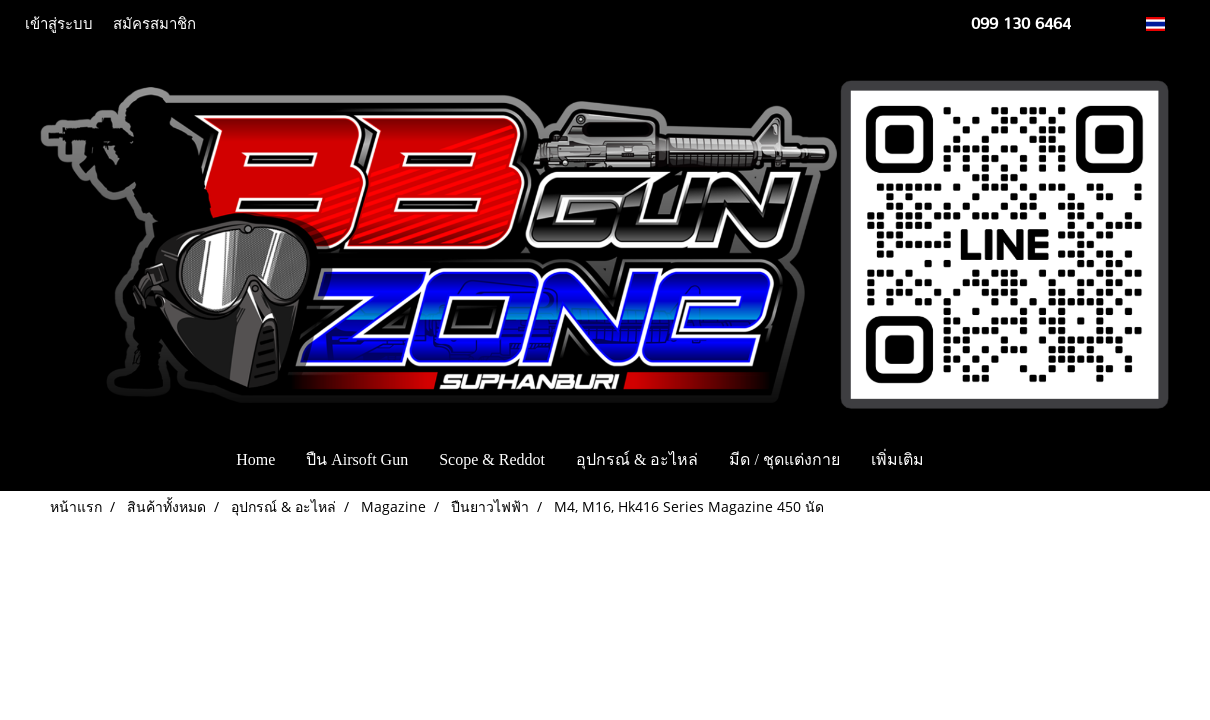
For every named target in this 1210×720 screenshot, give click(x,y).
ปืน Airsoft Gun (357, 459)
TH (1166, 23)
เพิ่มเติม (897, 459)
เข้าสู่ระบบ (59, 24)
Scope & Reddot (492, 459)
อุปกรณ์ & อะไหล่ (637, 459)
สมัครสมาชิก (154, 24)
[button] (969, 460)
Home (255, 459)
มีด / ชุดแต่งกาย (784, 459)
